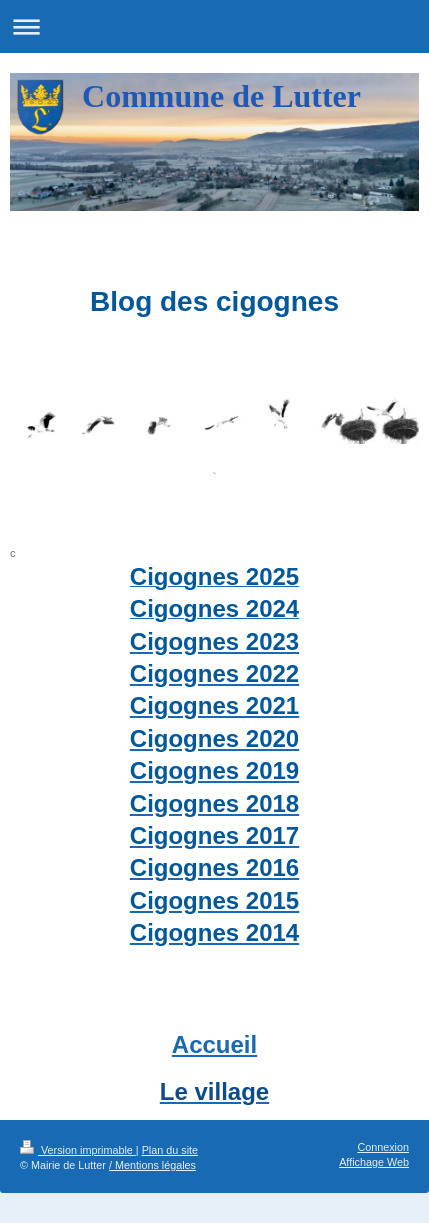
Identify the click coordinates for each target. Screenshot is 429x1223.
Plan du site (170, 1150)
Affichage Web (374, 1162)
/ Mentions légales (152, 1165)
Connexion (383, 1147)
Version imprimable (78, 1150)
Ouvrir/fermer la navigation (214, 26)
